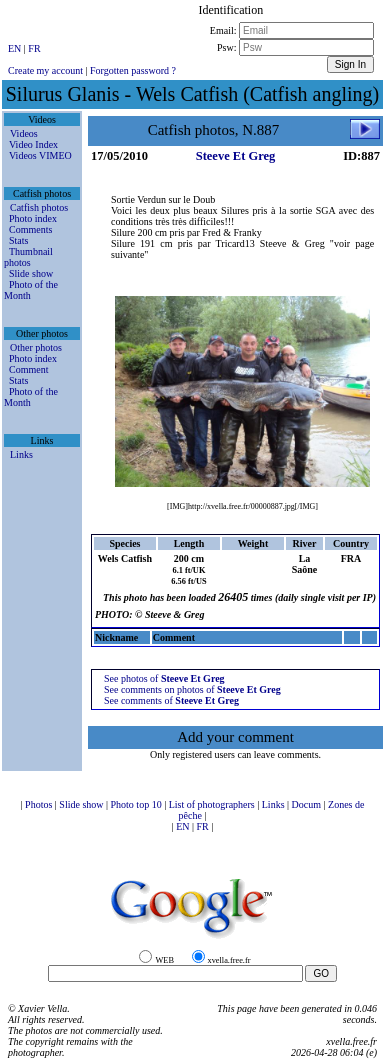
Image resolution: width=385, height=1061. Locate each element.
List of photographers (213, 804)
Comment (28, 369)
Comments (30, 229)
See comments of (171, 700)
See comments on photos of (192, 689)
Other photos (36, 347)
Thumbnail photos (28, 257)
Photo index (33, 218)
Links (21, 454)
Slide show (31, 273)
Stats (18, 240)
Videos (24, 133)
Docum (308, 804)
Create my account (45, 70)
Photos (40, 804)
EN (16, 48)
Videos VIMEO (40, 155)
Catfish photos (39, 207)
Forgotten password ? (133, 70)
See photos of (164, 678)
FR (34, 48)
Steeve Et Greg (236, 156)
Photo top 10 (138, 804)
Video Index (33, 144)
